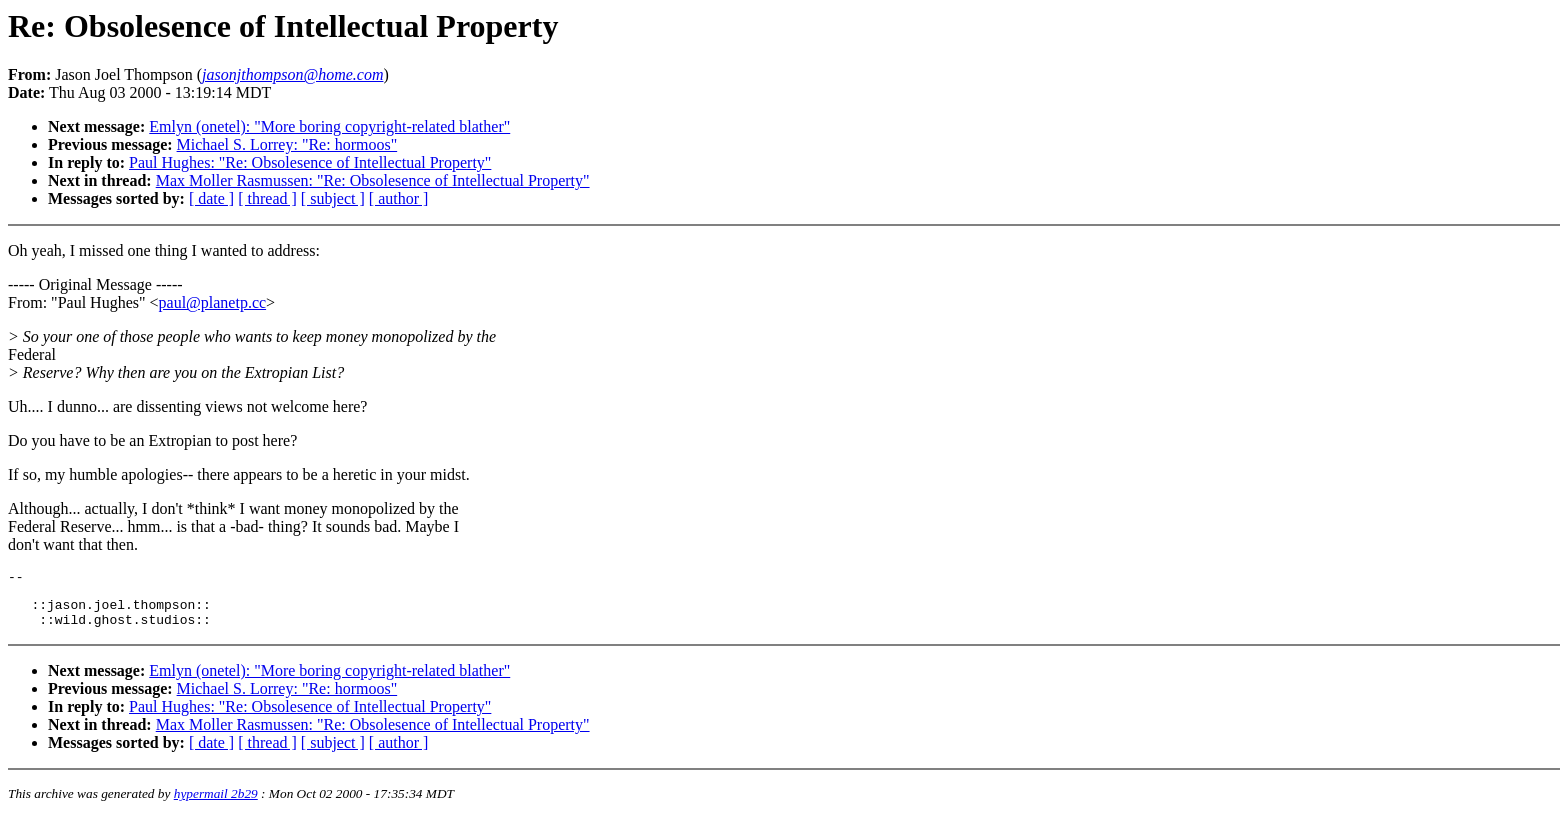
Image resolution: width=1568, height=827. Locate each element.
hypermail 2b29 (216, 802)
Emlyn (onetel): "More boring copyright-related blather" (329, 126)
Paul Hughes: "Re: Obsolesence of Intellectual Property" (310, 162)
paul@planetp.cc (213, 302)
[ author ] (399, 198)
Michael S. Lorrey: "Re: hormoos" (287, 144)
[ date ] (211, 198)
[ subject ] (333, 198)
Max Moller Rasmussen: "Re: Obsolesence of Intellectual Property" (373, 180)
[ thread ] (267, 198)
